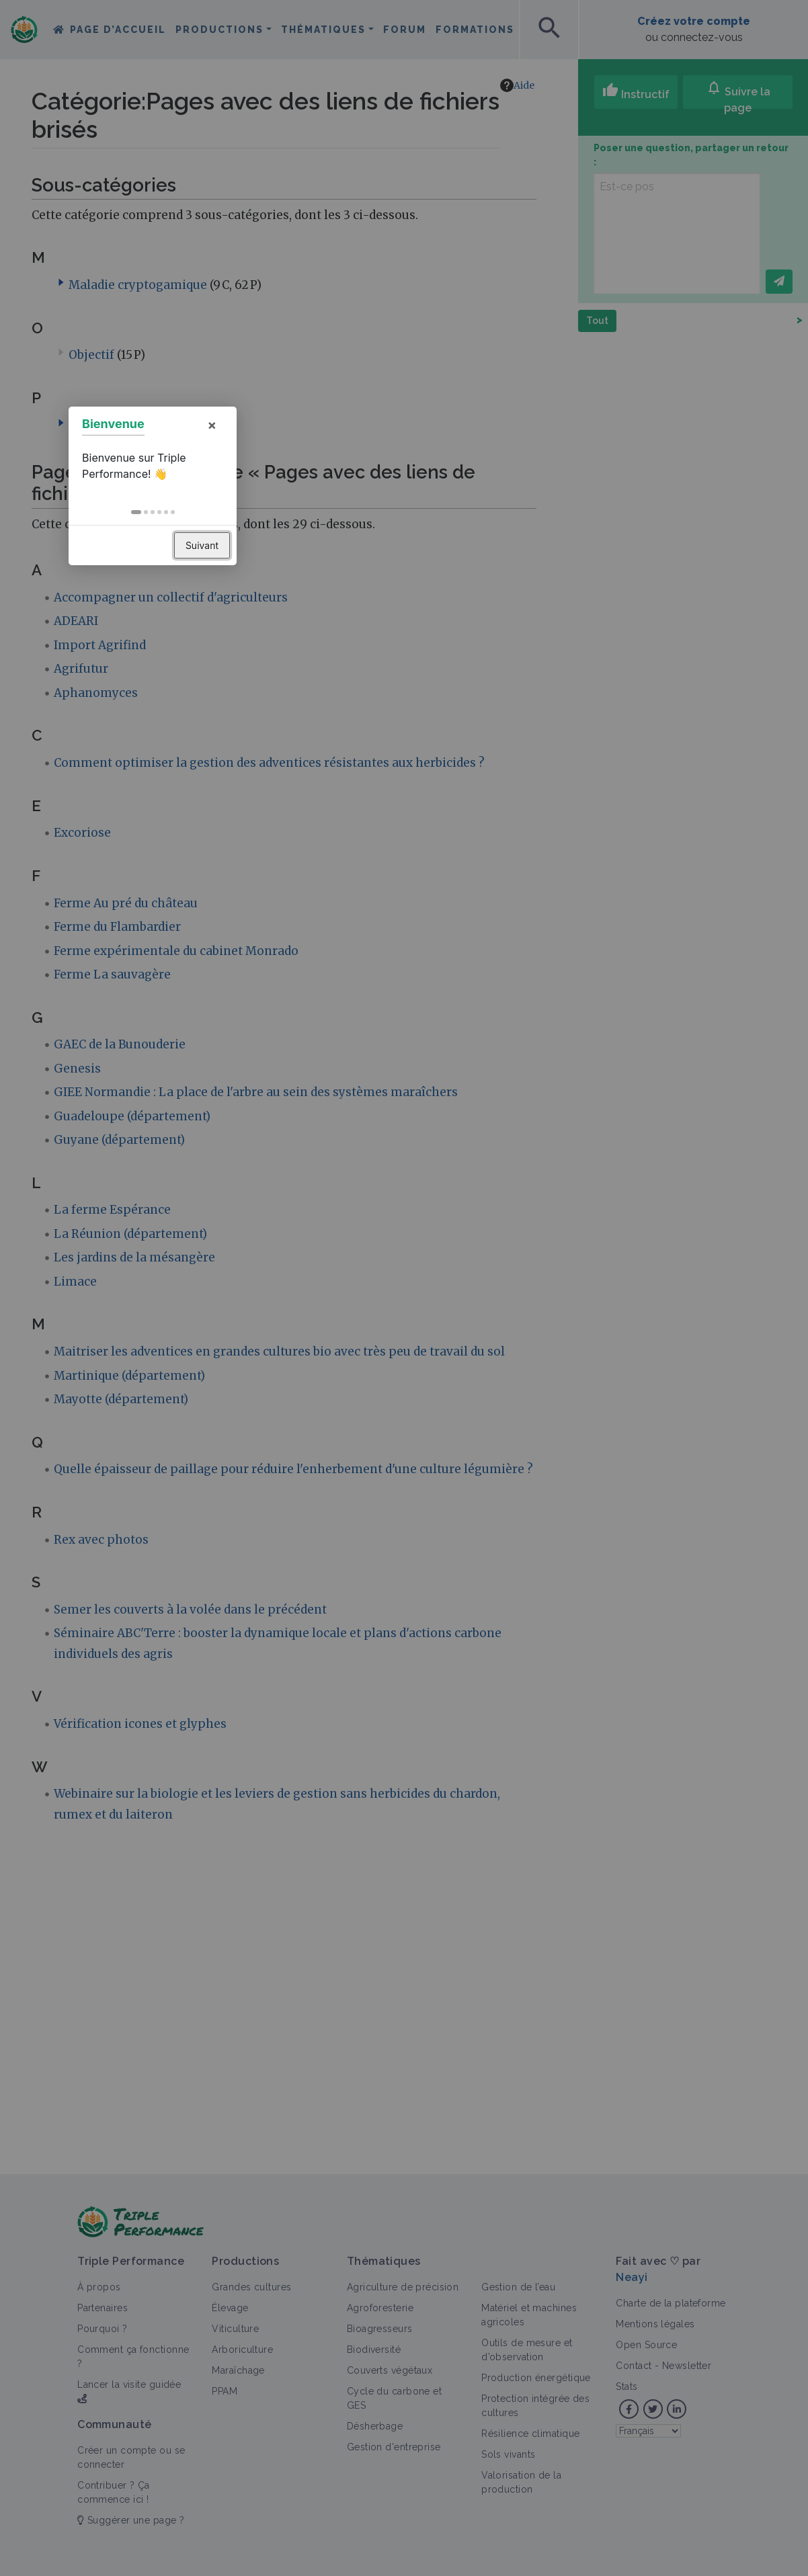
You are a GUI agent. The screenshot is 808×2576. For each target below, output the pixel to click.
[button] (387, 1315)
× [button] (463, 1227)
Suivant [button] (453, 1348)
